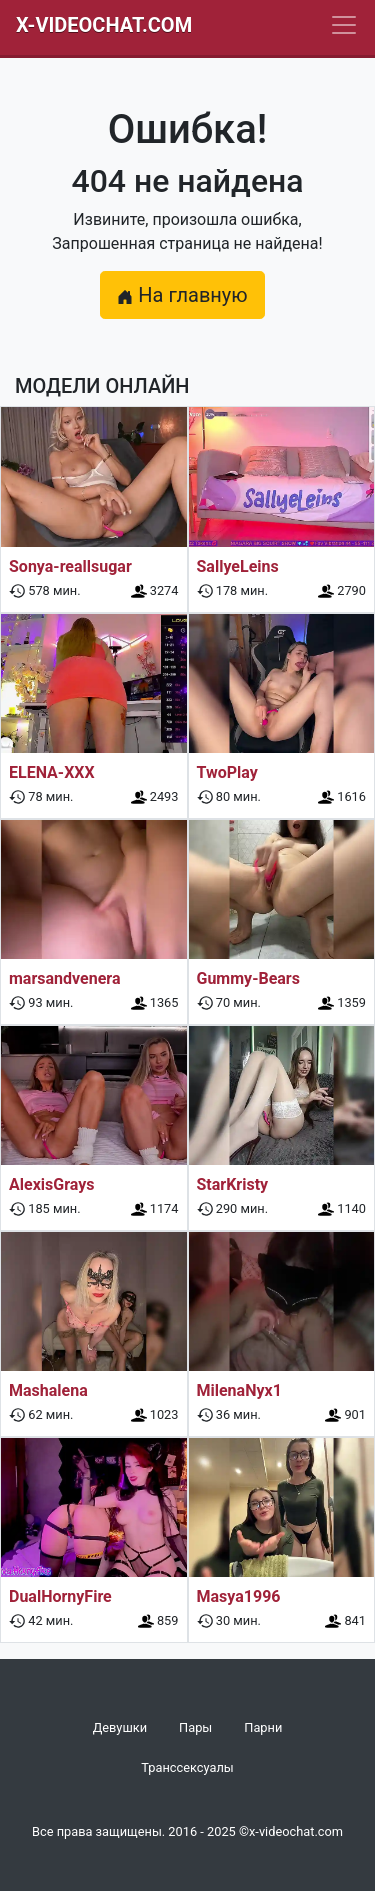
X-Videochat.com (104, 25)
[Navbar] (344, 25)
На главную (182, 295)
